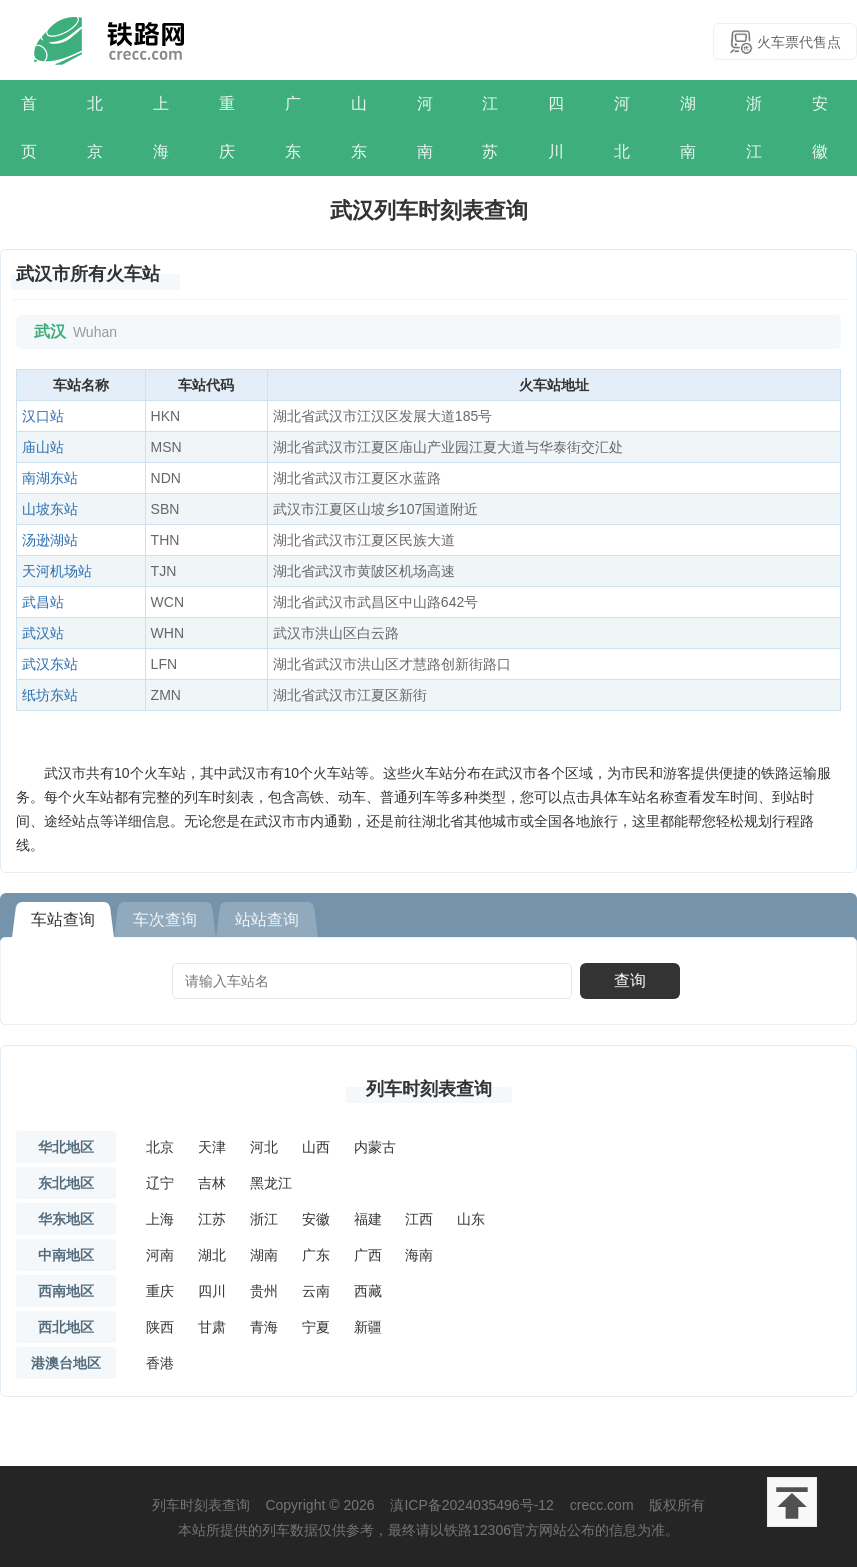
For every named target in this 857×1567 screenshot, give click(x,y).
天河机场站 (57, 571)
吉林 (212, 1183)
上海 (161, 127)
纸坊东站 (50, 695)
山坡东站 (50, 509)
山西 (316, 1147)
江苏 (490, 127)
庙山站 (43, 447)
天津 (212, 1147)
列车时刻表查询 (429, 1089)
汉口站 (43, 416)
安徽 (820, 127)
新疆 (368, 1327)
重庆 (227, 127)
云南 (316, 1291)
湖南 (688, 127)
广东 (293, 127)
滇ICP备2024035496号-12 (471, 1505)
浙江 (754, 127)
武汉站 (43, 633)
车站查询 (63, 919)
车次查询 (165, 919)
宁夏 (316, 1327)
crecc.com (602, 1505)
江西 (419, 1219)
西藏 (368, 1291)
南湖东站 (50, 478)
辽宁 (160, 1183)
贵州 (264, 1291)
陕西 (160, 1327)
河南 (425, 127)
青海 (264, 1327)
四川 (556, 127)
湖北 (212, 1255)
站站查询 (267, 919)
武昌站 (43, 602)
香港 (160, 1363)
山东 (359, 127)
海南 (419, 1255)
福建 (368, 1219)
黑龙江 (271, 1183)
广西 (368, 1255)
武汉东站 (50, 664)
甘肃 (212, 1327)
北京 (95, 127)
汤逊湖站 (50, 540)
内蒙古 (375, 1147)
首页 (29, 127)
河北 (622, 127)
